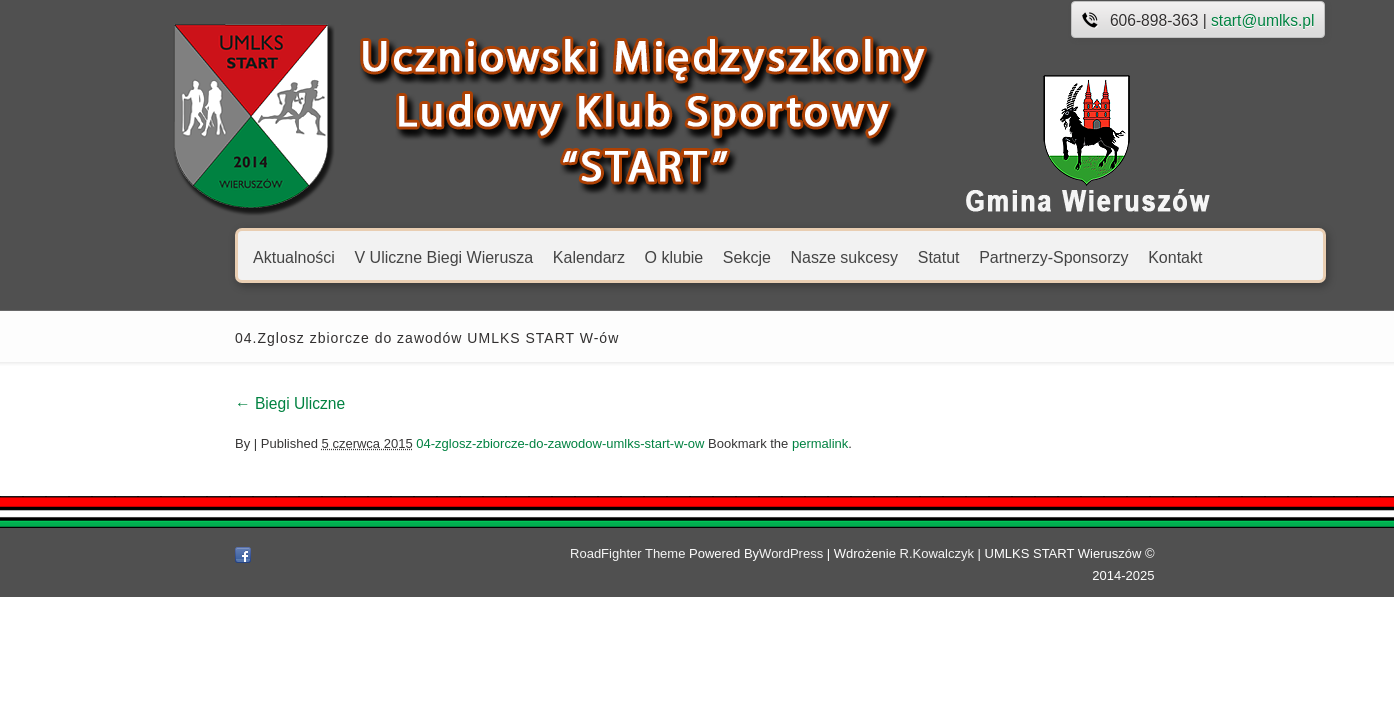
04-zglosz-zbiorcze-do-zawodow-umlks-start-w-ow (470, 443)
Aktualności (204, 256)
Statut (848, 256)
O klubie (583, 256)
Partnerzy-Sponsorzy (963, 256)
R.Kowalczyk (957, 553)
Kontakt (1085, 256)
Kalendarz (498, 256)
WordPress (811, 553)
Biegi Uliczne (200, 403)
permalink (729, 443)
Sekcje (656, 256)
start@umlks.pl (1172, 20)
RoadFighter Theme (647, 553)
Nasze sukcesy (754, 256)
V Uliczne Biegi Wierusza (353, 256)
